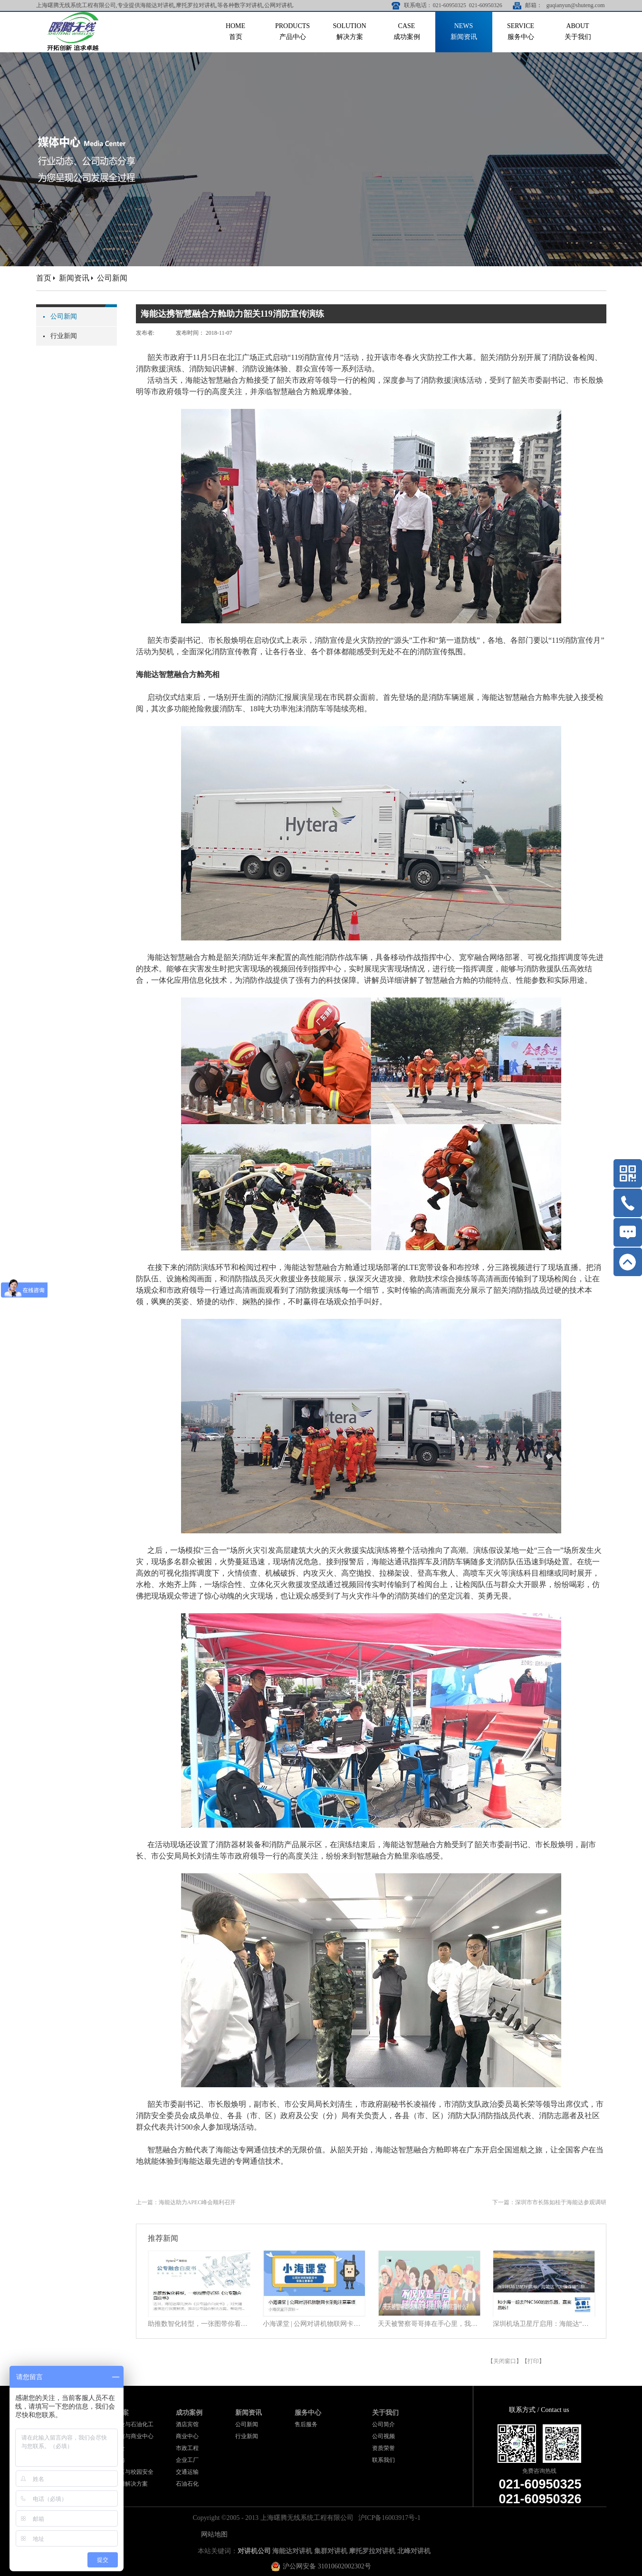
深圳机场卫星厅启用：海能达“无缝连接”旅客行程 (544, 2323)
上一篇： (186, 2202)
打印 (533, 2361)
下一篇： (549, 2202)
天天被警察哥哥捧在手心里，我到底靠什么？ (429, 2323)
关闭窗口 (504, 2361)
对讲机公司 (254, 2551)
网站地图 (213, 2534)
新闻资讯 (74, 278)
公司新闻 (112, 278)
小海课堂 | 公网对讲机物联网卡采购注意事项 (314, 2323)
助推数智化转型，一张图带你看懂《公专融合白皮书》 (199, 2323)
